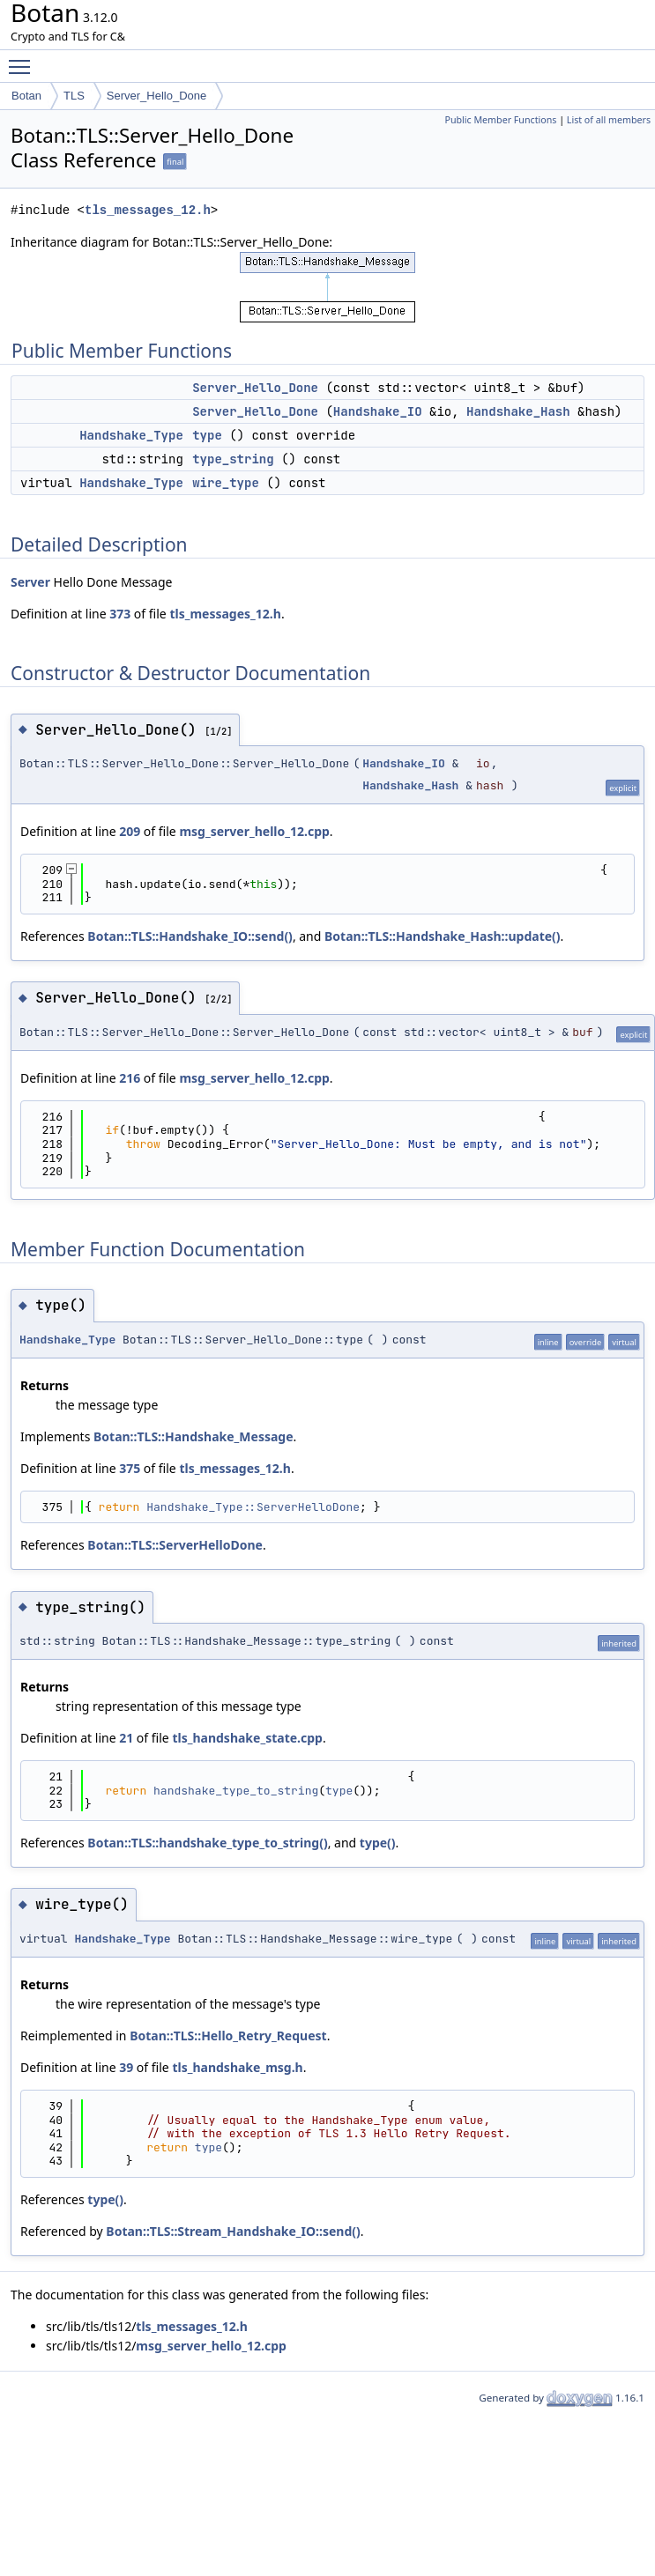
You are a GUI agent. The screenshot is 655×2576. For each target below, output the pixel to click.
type (207, 435)
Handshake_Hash (518, 411)
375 (129, 1468)
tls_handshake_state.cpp (247, 1737)
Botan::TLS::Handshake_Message (193, 1436)
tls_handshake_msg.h (237, 2067)
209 (129, 831)
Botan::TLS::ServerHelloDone (175, 1544)
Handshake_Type (131, 435)
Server (30, 582)
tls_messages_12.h (148, 210)
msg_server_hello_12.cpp (254, 831)
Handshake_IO (377, 411)
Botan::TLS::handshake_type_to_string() (207, 1842)
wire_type (225, 483)
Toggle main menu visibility (24, 59)
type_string (232, 459)
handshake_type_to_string (235, 1790)
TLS (74, 95)
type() (378, 1842)
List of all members (609, 120)
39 (126, 2067)
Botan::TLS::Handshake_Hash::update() (442, 936)
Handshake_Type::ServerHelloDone (253, 1506)
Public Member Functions (500, 120)
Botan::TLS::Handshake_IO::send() (190, 936)
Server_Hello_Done (156, 95)
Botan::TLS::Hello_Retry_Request (228, 2035)
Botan (26, 95)
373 (119, 613)
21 (126, 1737)
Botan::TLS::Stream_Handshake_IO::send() (233, 2231)
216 (129, 1078)
